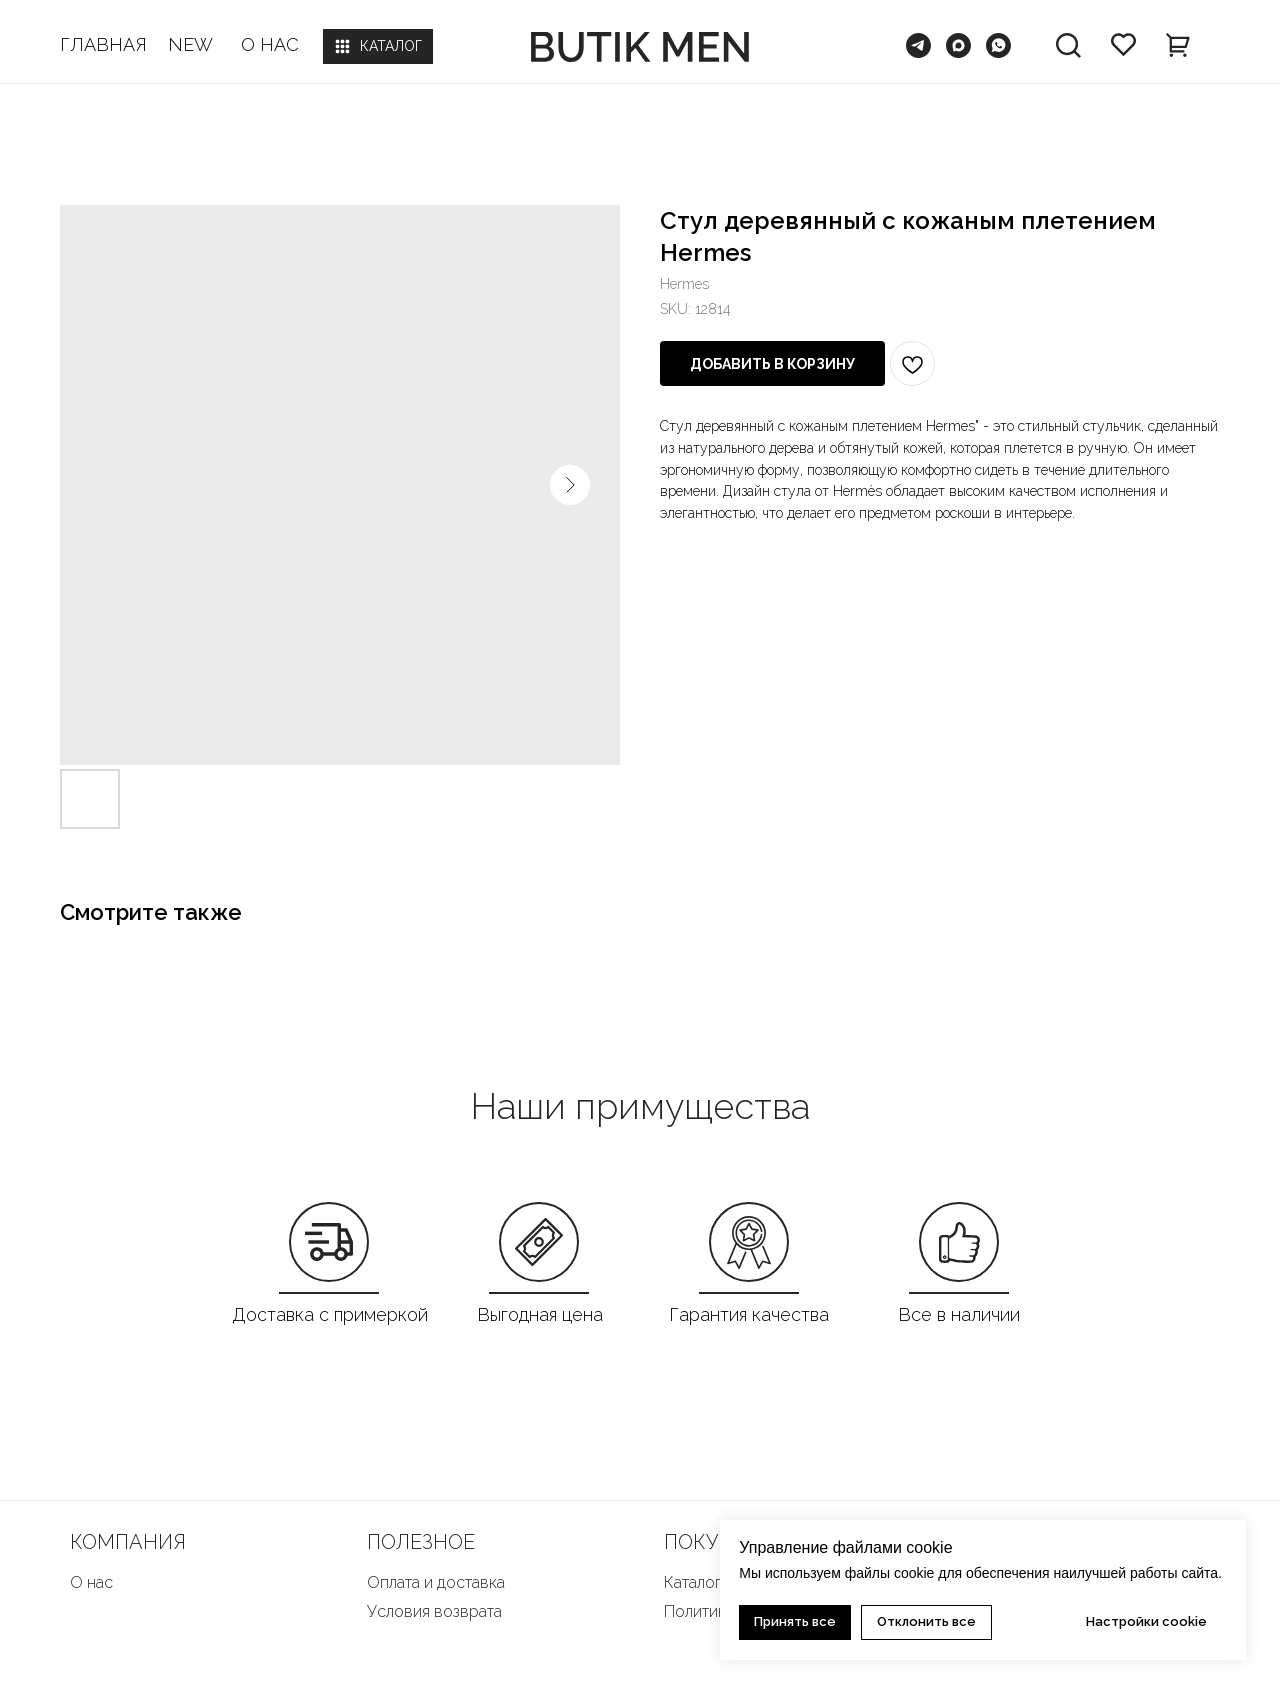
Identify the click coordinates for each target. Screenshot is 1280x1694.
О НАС (270, 44)
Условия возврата (434, 1611)
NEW (190, 44)
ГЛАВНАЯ (103, 44)
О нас (91, 1582)
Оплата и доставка (436, 1582)
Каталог (692, 1582)
